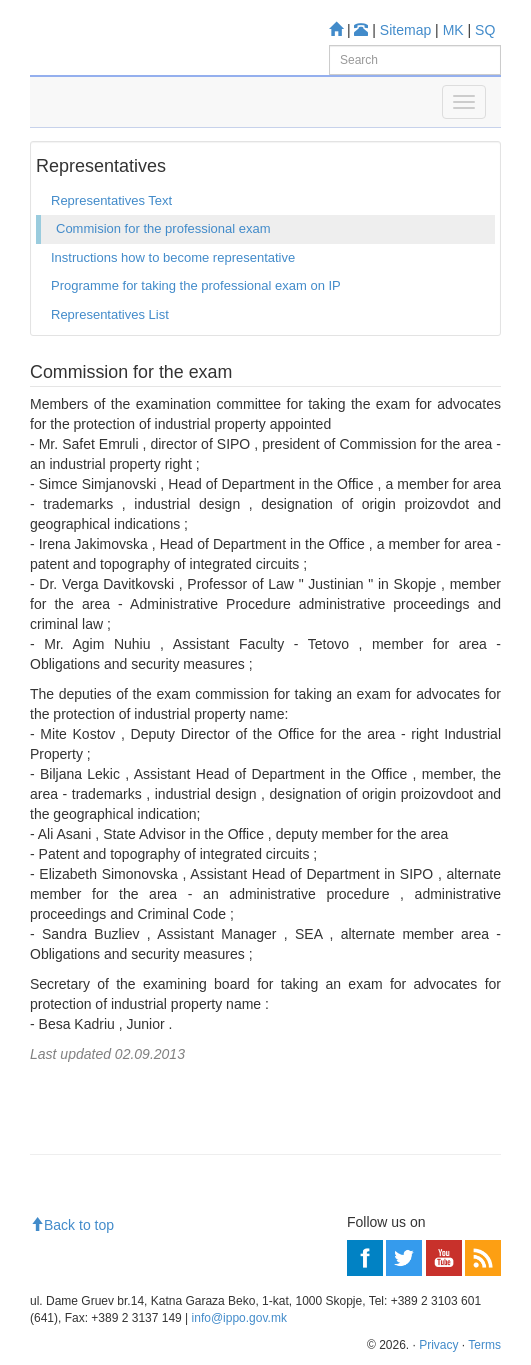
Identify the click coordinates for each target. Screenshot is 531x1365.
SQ (485, 30)
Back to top (72, 1225)
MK (453, 30)
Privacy (438, 1345)
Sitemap (405, 30)
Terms (484, 1345)
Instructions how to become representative (173, 257)
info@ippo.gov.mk (239, 1318)
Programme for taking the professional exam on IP (196, 285)
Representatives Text (111, 200)
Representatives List (110, 314)
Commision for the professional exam (163, 228)
